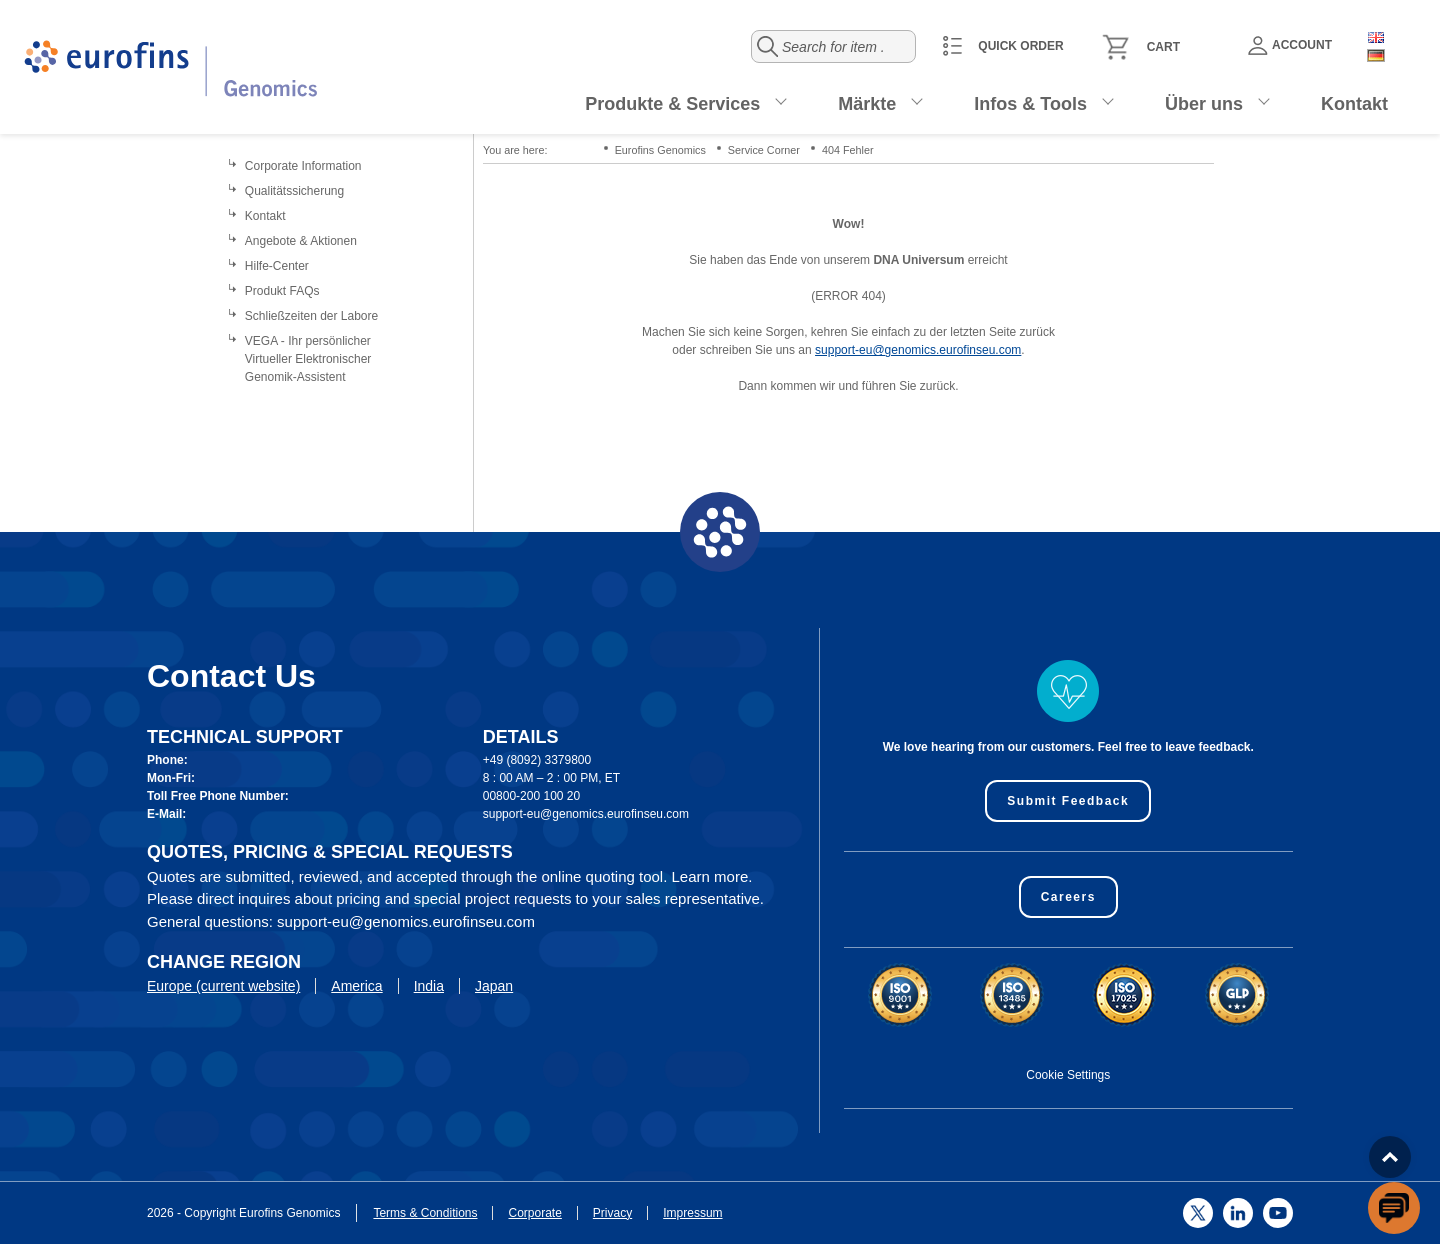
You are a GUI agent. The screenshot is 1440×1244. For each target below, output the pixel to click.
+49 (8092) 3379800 (537, 760)
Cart (1163, 47)
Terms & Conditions (425, 1213)
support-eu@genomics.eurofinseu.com (918, 350)
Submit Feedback (1068, 801)
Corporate (534, 1213)
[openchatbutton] (1394, 1208)
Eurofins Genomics (660, 150)
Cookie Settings (1068, 1075)
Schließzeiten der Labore (311, 316)
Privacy (612, 1213)
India (429, 986)
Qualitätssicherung (294, 191)
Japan (494, 986)
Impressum (692, 1213)
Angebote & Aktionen (301, 241)
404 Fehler (848, 150)
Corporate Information (303, 166)
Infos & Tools (1030, 104)
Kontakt (1354, 104)
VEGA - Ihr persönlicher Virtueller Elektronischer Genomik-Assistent (308, 359)
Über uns (1204, 104)
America (356, 986)
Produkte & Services (672, 104)
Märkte (867, 104)
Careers (1068, 897)
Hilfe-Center (277, 266)
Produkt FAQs (282, 291)
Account (1290, 45)
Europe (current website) (223, 986)
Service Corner (764, 150)
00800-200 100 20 (531, 796)
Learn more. (712, 876)
